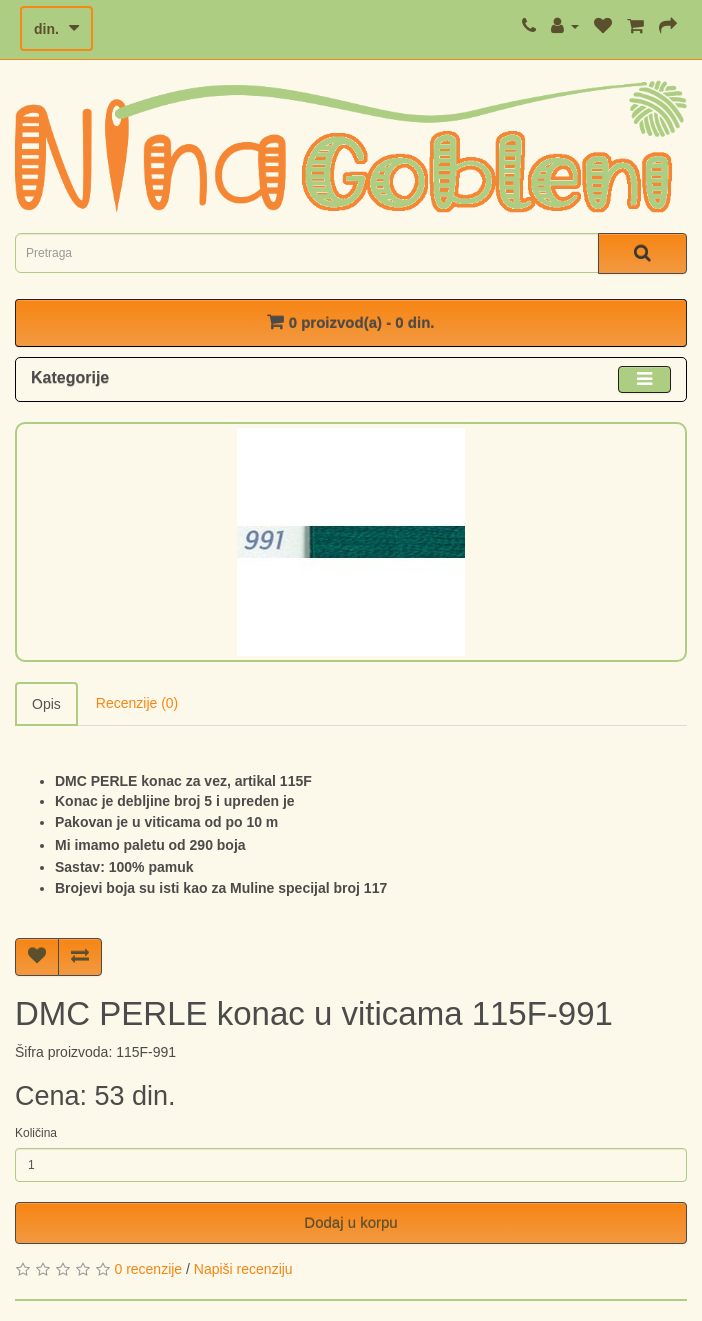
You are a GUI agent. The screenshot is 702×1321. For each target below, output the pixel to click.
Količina (36, 1133)
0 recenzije (148, 1269)
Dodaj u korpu (350, 1222)
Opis (46, 704)
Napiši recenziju (243, 1269)
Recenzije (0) (137, 703)
